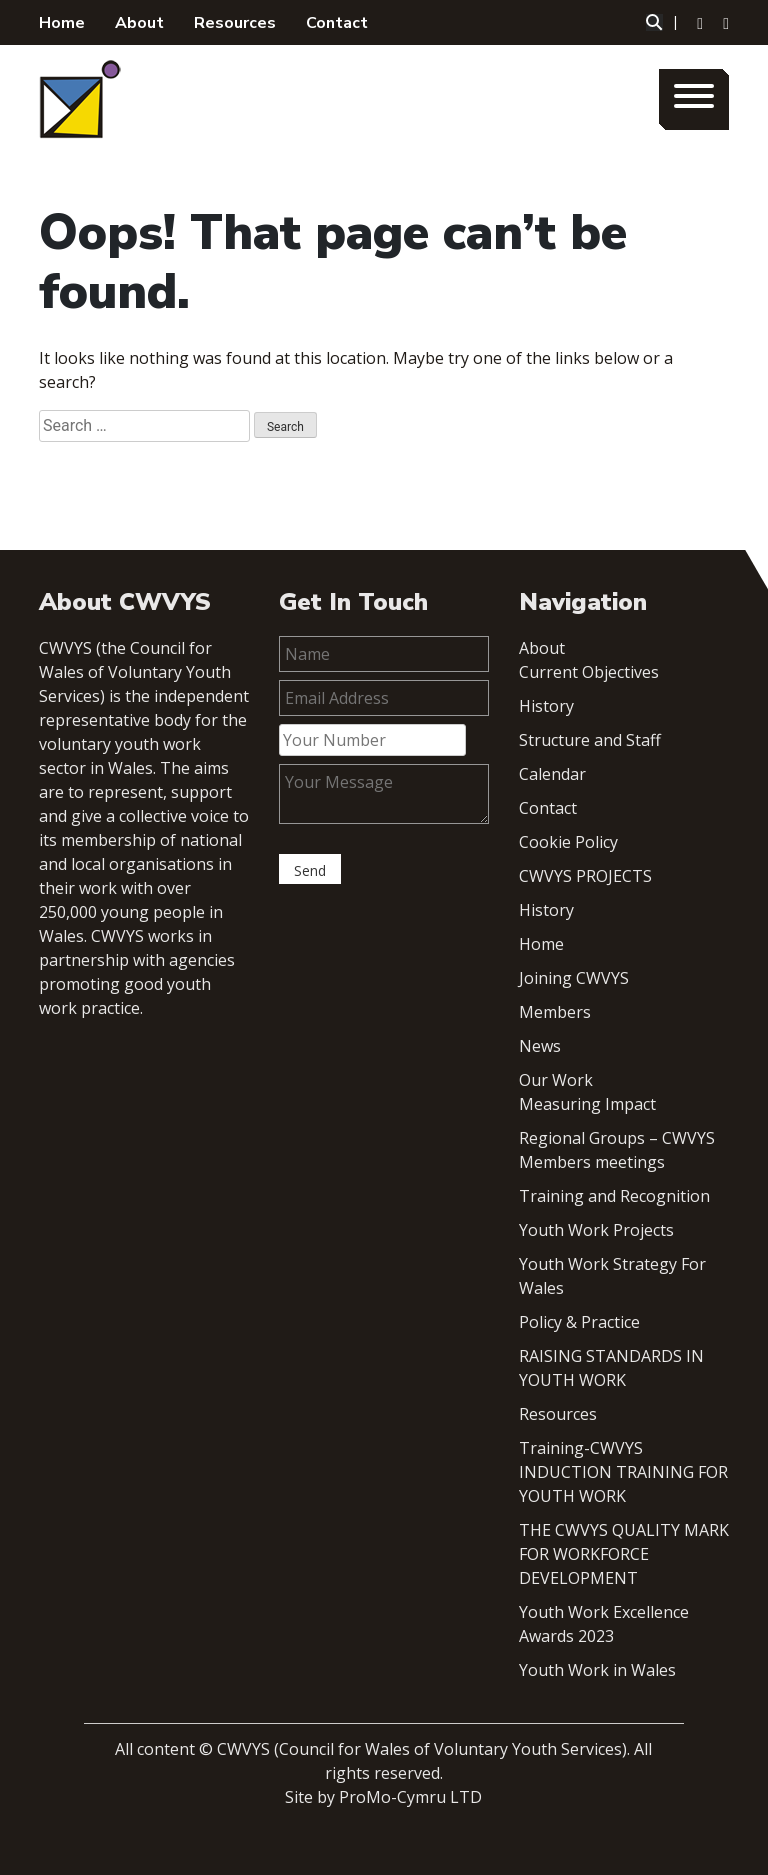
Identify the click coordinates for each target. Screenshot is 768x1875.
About (139, 23)
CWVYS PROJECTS (585, 876)
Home (62, 23)
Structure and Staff (590, 740)
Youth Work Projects (596, 1230)
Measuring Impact (587, 1104)
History (546, 706)
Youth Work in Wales (597, 1670)
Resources (235, 23)
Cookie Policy (568, 842)
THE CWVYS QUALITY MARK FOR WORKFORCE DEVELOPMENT (624, 1554)
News (540, 1046)
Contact (337, 23)
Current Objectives (589, 672)
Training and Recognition (614, 1196)
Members (555, 1012)
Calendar (552, 774)
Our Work (556, 1080)
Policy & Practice (579, 1322)
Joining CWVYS (574, 978)
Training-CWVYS (581, 1448)
